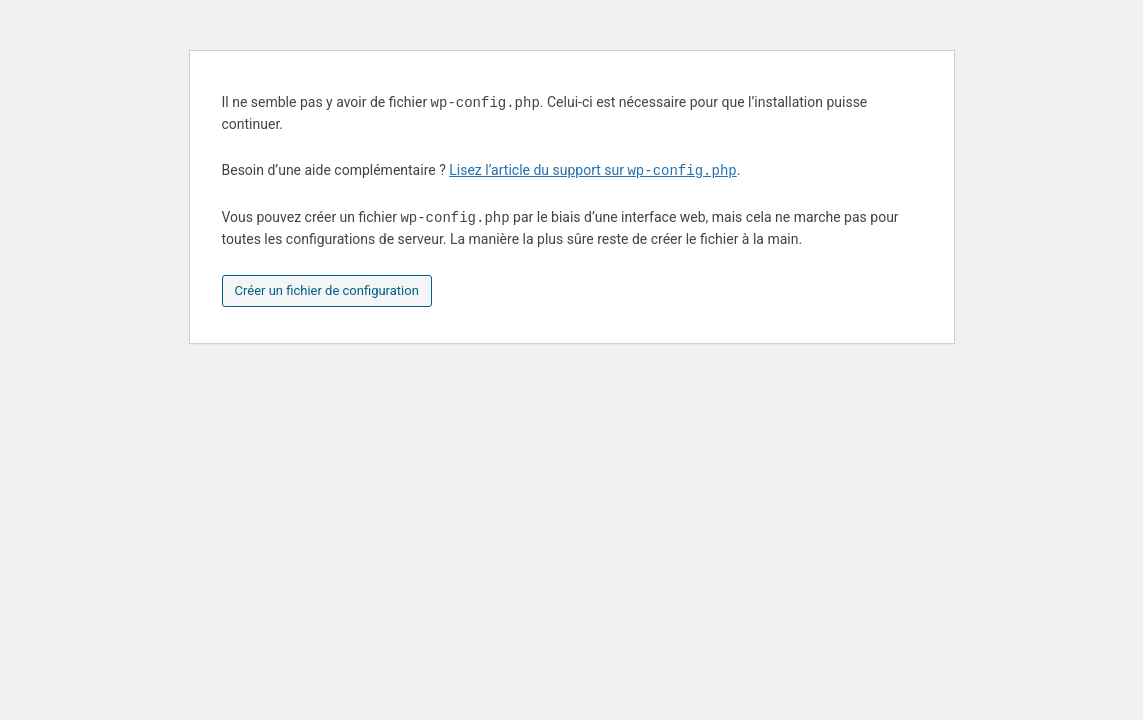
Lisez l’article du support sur (592, 171)
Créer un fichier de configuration (327, 290)
